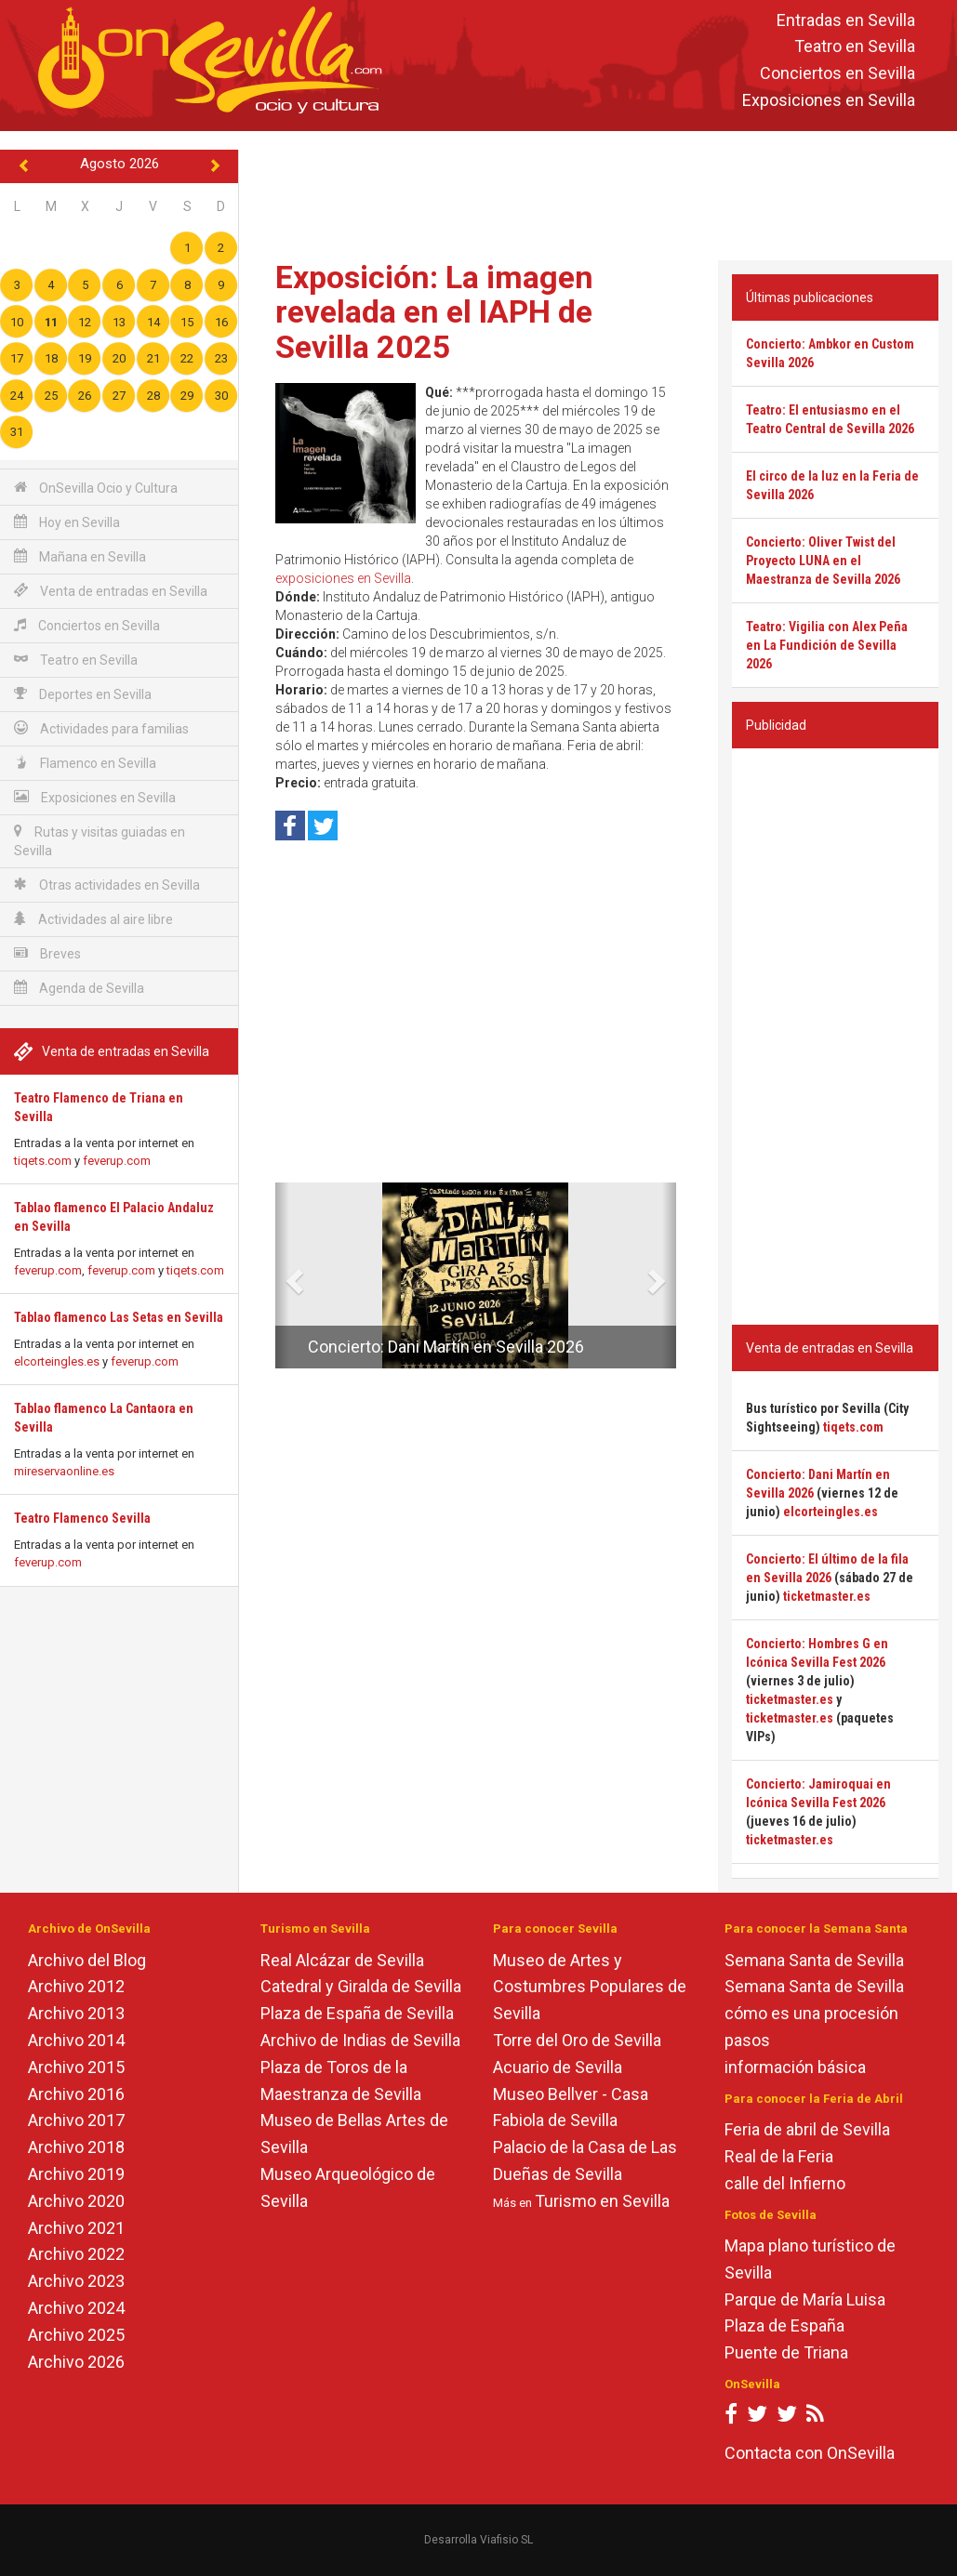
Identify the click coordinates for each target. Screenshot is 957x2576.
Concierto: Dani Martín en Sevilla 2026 (446, 1346)
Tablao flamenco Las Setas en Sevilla (118, 1317)
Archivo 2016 (76, 2094)
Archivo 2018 (76, 2147)
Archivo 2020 (76, 2201)
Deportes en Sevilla (83, 694)
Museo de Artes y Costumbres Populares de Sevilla (589, 1987)
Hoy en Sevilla (67, 522)
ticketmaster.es (827, 1596)
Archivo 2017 (76, 2120)
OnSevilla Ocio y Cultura (96, 487)
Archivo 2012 (76, 1986)
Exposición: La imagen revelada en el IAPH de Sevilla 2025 (434, 311)
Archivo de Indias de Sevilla (360, 2040)
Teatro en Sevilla (854, 47)
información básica (795, 2067)
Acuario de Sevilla (557, 2067)
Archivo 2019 (76, 2174)
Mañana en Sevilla (80, 556)
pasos (747, 2040)
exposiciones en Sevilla (343, 578)
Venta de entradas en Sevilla (110, 591)
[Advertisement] (599, 191)
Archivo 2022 (76, 2254)
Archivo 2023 (76, 2281)
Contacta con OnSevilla (809, 2453)
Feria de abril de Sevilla (807, 2129)
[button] (282, 1275)
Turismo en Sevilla (602, 2201)
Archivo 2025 (76, 2335)
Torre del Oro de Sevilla (577, 2040)
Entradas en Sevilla (846, 20)
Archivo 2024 (76, 2308)
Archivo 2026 (76, 2361)
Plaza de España (784, 2325)
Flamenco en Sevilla (85, 763)
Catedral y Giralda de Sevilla (360, 1986)
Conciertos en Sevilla (837, 74)
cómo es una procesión (811, 2013)
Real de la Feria (778, 2156)
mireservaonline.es (64, 1471)
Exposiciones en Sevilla (828, 100)
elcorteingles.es (57, 1361)
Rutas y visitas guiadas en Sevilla (99, 841)
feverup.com (117, 1161)
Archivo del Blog (87, 1960)
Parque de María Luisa (804, 2299)
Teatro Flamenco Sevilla (82, 1518)
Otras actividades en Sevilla (107, 884)
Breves (47, 953)
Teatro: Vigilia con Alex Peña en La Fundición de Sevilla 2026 (827, 645)
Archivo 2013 (76, 2013)
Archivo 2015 (76, 2067)
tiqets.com (43, 1161)
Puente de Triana (786, 2352)
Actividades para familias (101, 728)
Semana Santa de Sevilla (814, 1960)
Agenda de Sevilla (79, 988)
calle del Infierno (784, 2183)
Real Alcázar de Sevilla (342, 1960)
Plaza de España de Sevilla (357, 2013)
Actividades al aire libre (93, 919)
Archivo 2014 (76, 2040)
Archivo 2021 (76, 2228)
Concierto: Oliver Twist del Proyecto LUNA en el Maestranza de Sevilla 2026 (823, 561)
